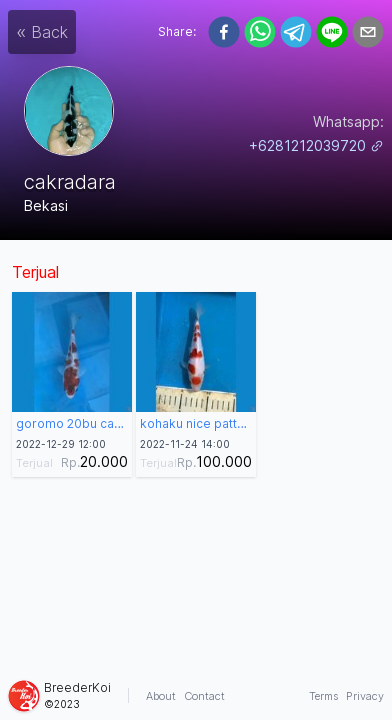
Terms (323, 696)
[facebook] (224, 32)
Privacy (365, 696)
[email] (368, 32)
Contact (204, 696)
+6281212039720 (316, 145)
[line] (332, 32)
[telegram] (296, 32)
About (161, 696)
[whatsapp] (260, 32)
